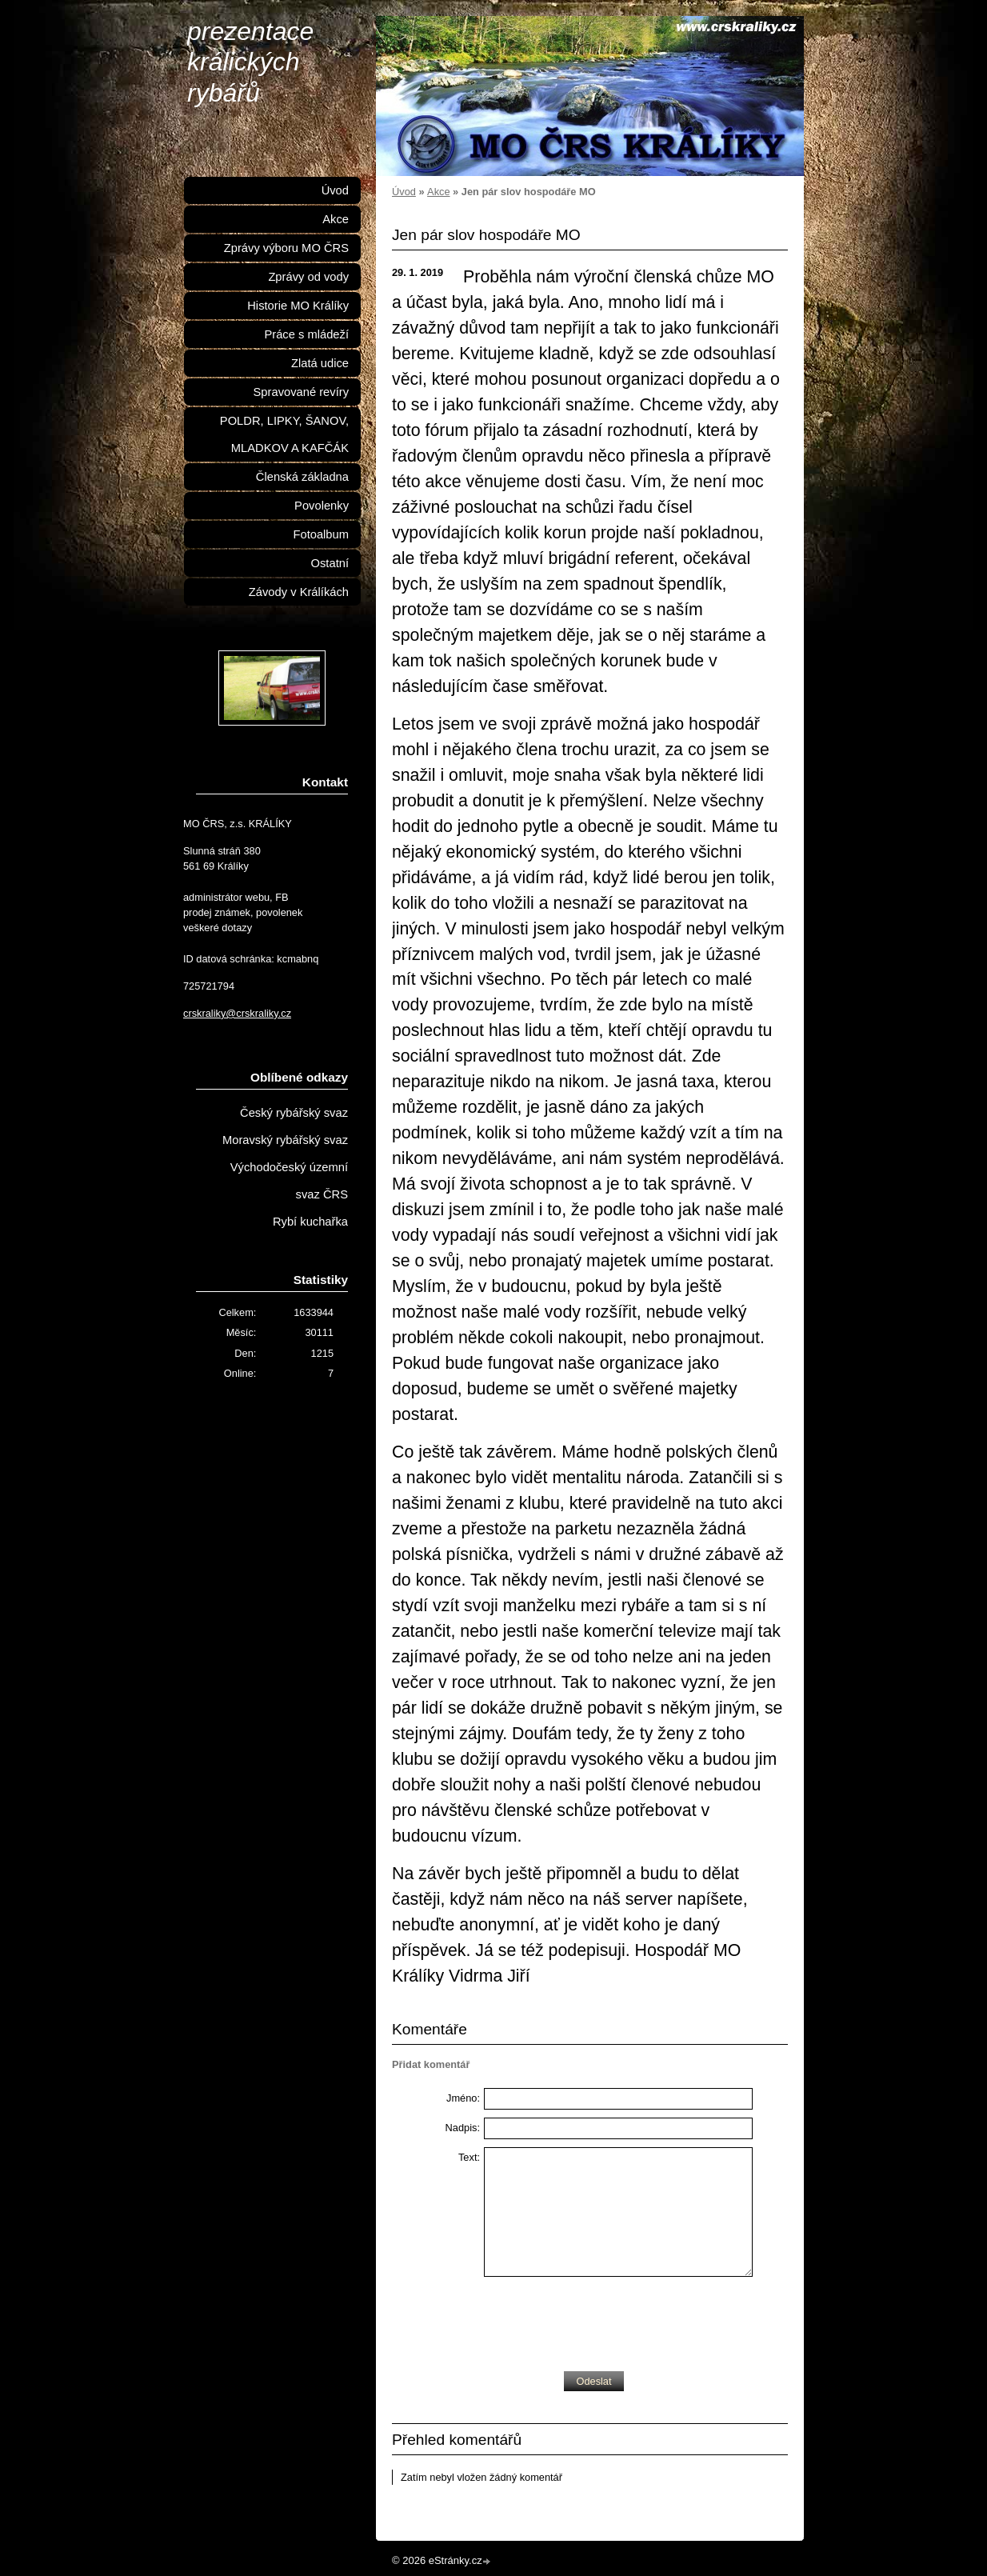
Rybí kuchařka (310, 1221)
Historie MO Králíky (298, 305)
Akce (438, 192)
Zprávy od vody (308, 276)
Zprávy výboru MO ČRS (286, 248)
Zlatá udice (320, 363)
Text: (469, 2157)
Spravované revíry (301, 392)
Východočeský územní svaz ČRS (289, 1181)
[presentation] (605, 2320)
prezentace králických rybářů (250, 62)
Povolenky (321, 505)
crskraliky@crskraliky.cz (237, 1013)
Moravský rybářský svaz (285, 1140)
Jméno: (463, 2098)
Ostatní (330, 563)
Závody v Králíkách (299, 592)
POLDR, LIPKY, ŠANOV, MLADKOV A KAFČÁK (284, 434)
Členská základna (302, 476)
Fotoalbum (321, 534)
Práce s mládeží (306, 334)
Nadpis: (463, 2128)
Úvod (404, 192)
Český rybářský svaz (294, 1112)
